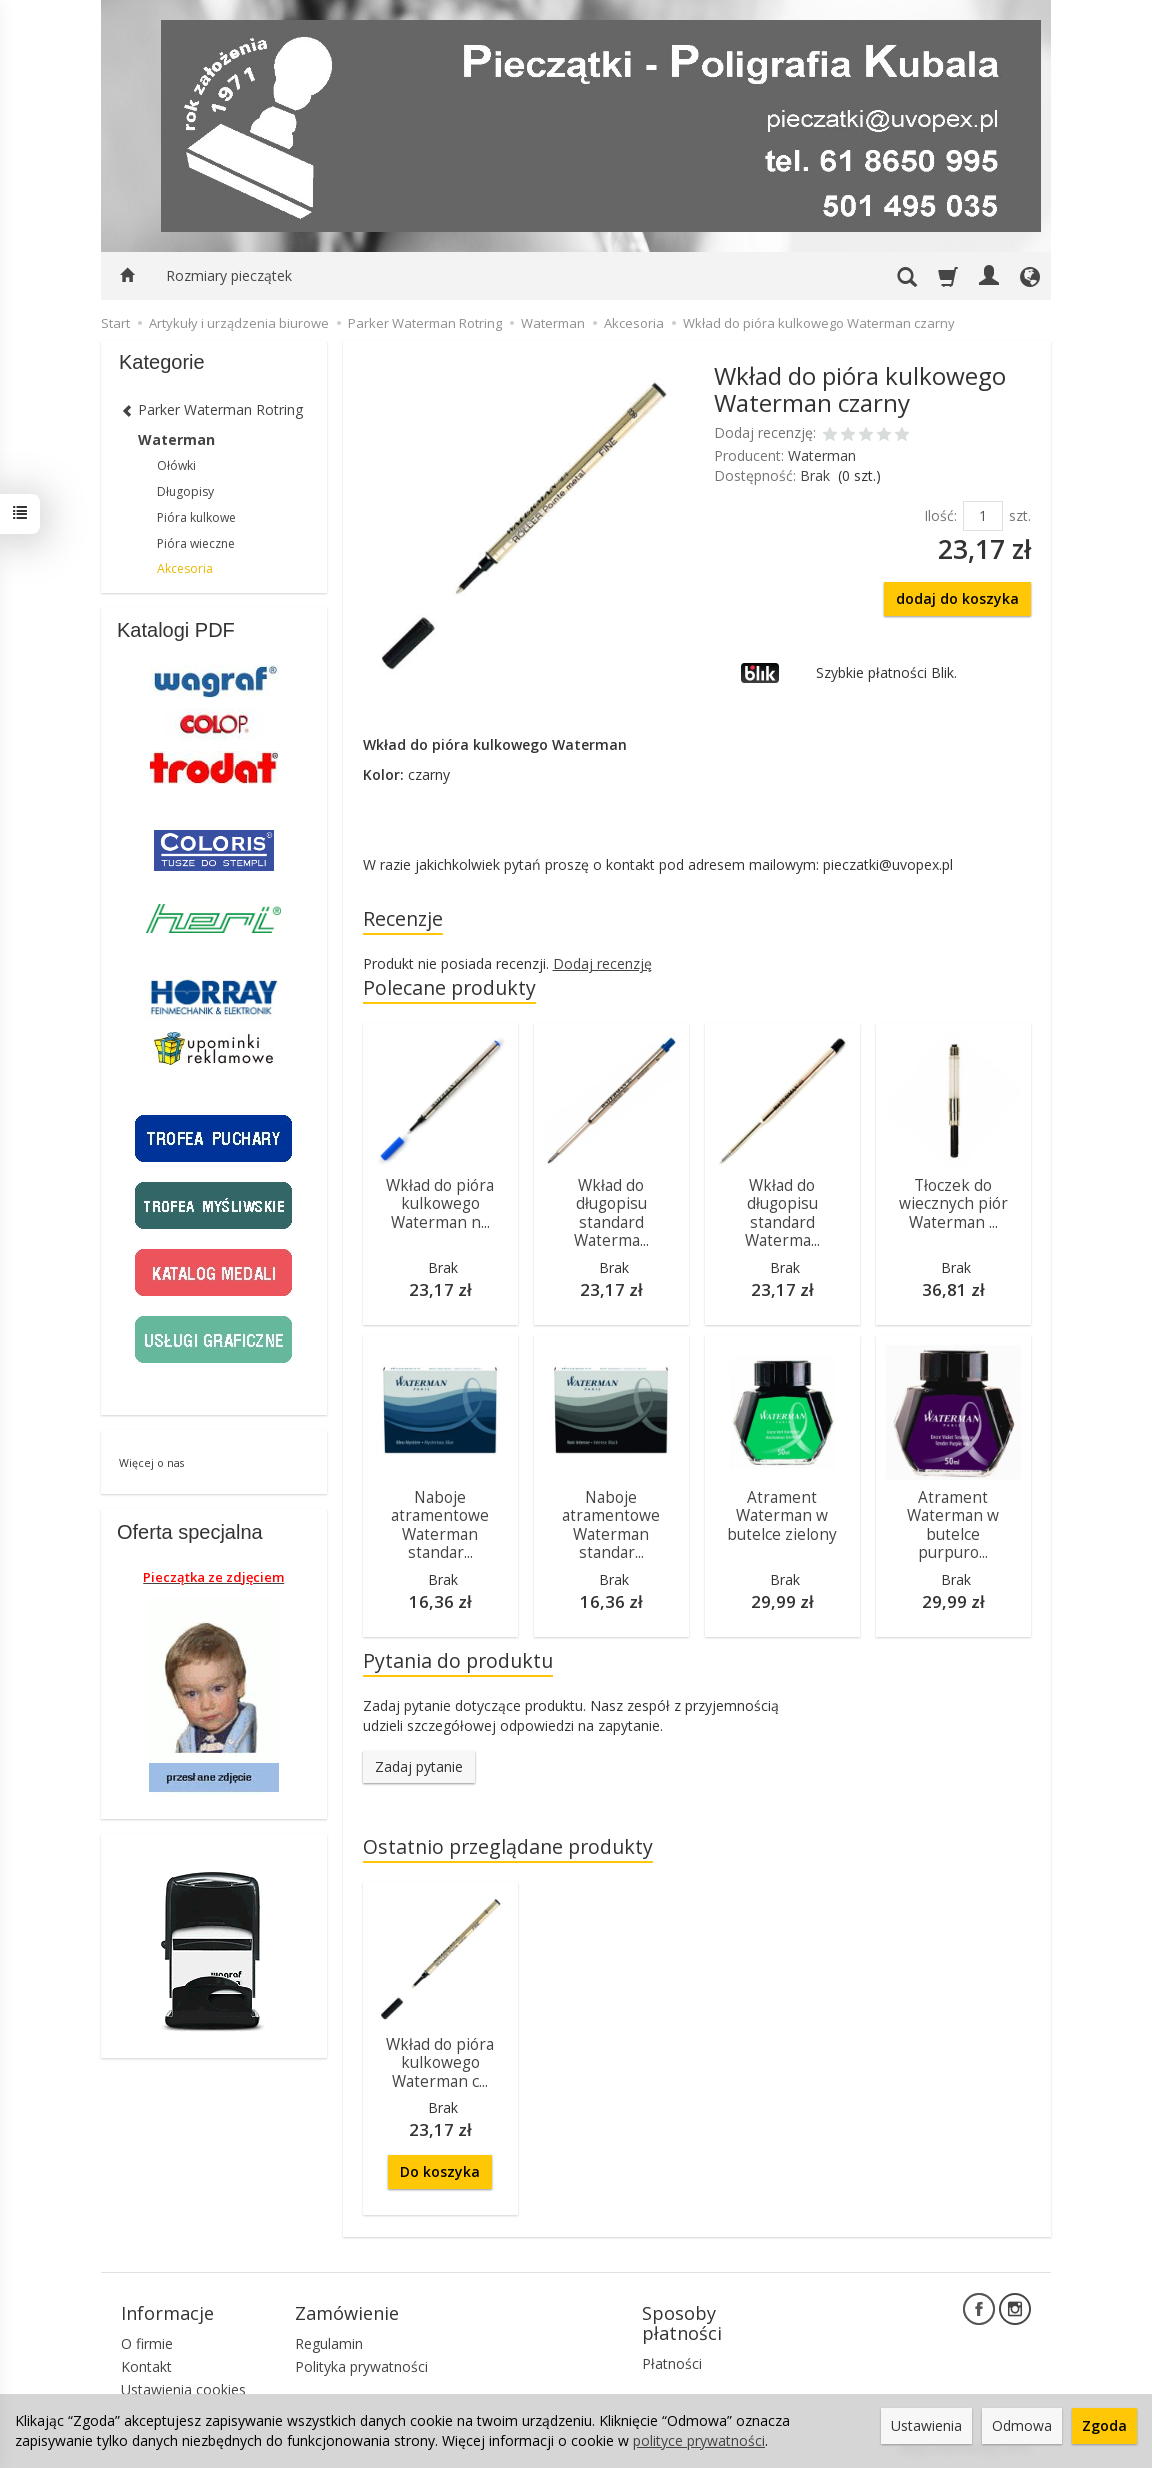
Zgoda (1104, 2425)
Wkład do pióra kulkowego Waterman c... (440, 2063)
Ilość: (940, 515)
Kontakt (146, 2366)
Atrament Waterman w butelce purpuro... (953, 1525)
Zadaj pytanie (419, 1766)
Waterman (822, 455)
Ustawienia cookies (183, 2389)
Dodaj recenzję (602, 963)
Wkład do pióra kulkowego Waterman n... (440, 1204)
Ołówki (176, 465)
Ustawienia (926, 2425)
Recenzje (403, 918)
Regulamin (329, 2343)
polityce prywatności (699, 2440)
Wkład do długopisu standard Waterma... (611, 1213)
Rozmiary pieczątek (229, 275)
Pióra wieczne (196, 543)
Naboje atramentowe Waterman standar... (440, 1525)
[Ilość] (983, 516)
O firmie (147, 2343)
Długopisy (185, 491)
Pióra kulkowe (196, 517)
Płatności (672, 2363)
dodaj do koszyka (957, 598)
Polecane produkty (449, 987)
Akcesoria (185, 568)
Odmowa (1022, 2425)
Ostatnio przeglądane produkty (508, 1846)
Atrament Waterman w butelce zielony (782, 1516)
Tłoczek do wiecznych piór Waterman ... (953, 1204)
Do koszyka (440, 2171)
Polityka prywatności (361, 2366)
